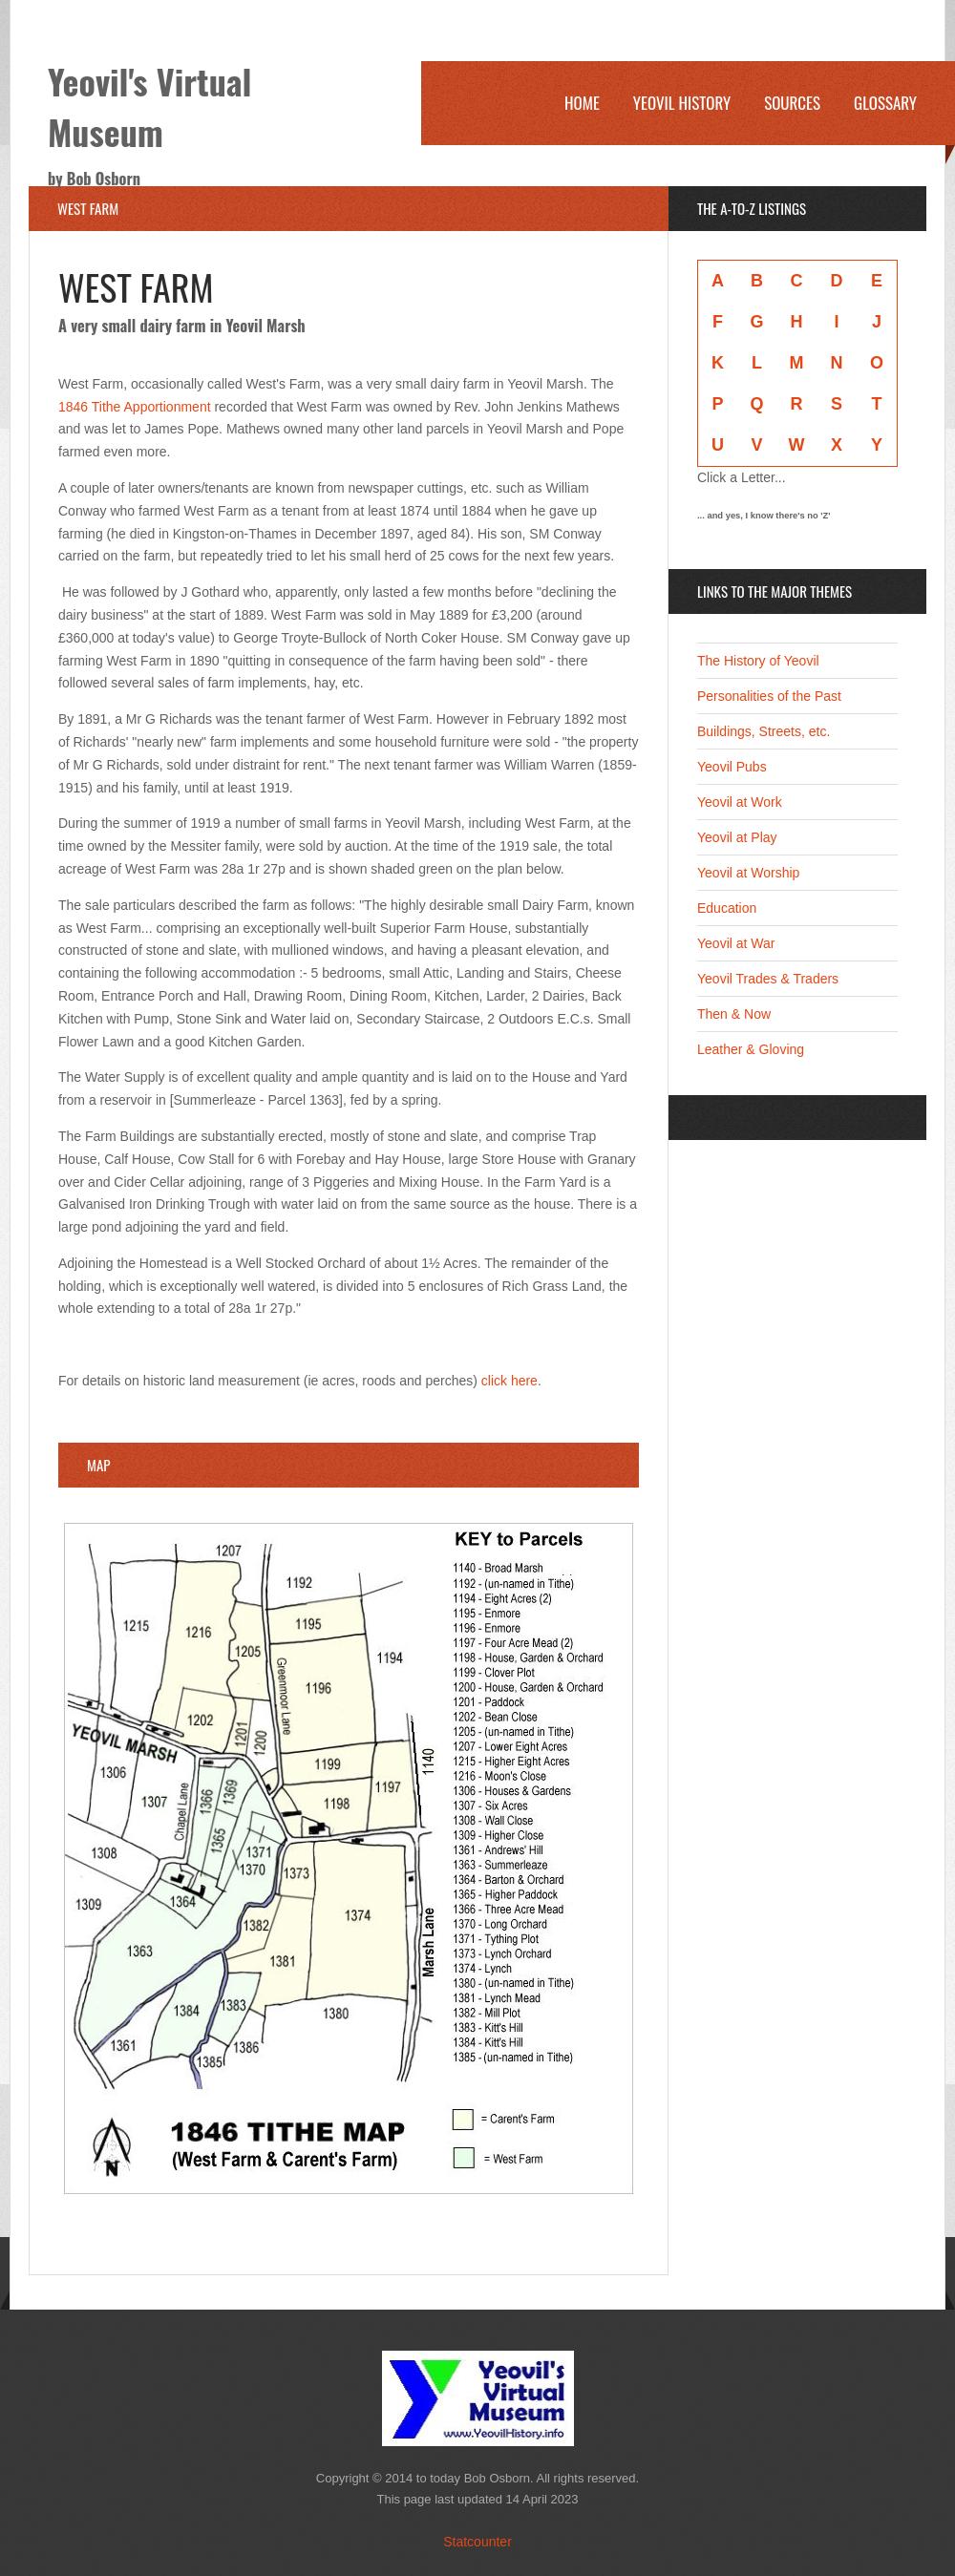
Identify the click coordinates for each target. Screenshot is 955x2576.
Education (726, 908)
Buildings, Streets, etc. (763, 731)
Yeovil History (682, 103)
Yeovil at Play (737, 837)
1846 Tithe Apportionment (134, 406)
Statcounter (477, 2541)
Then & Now (734, 1014)
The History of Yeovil (758, 660)
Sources (792, 103)
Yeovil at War (736, 943)
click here (509, 1380)
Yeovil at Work (739, 802)
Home (582, 103)
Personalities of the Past (769, 696)
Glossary (885, 103)
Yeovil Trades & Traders (767, 978)
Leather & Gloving (750, 1049)
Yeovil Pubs (732, 766)
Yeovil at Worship (748, 872)
